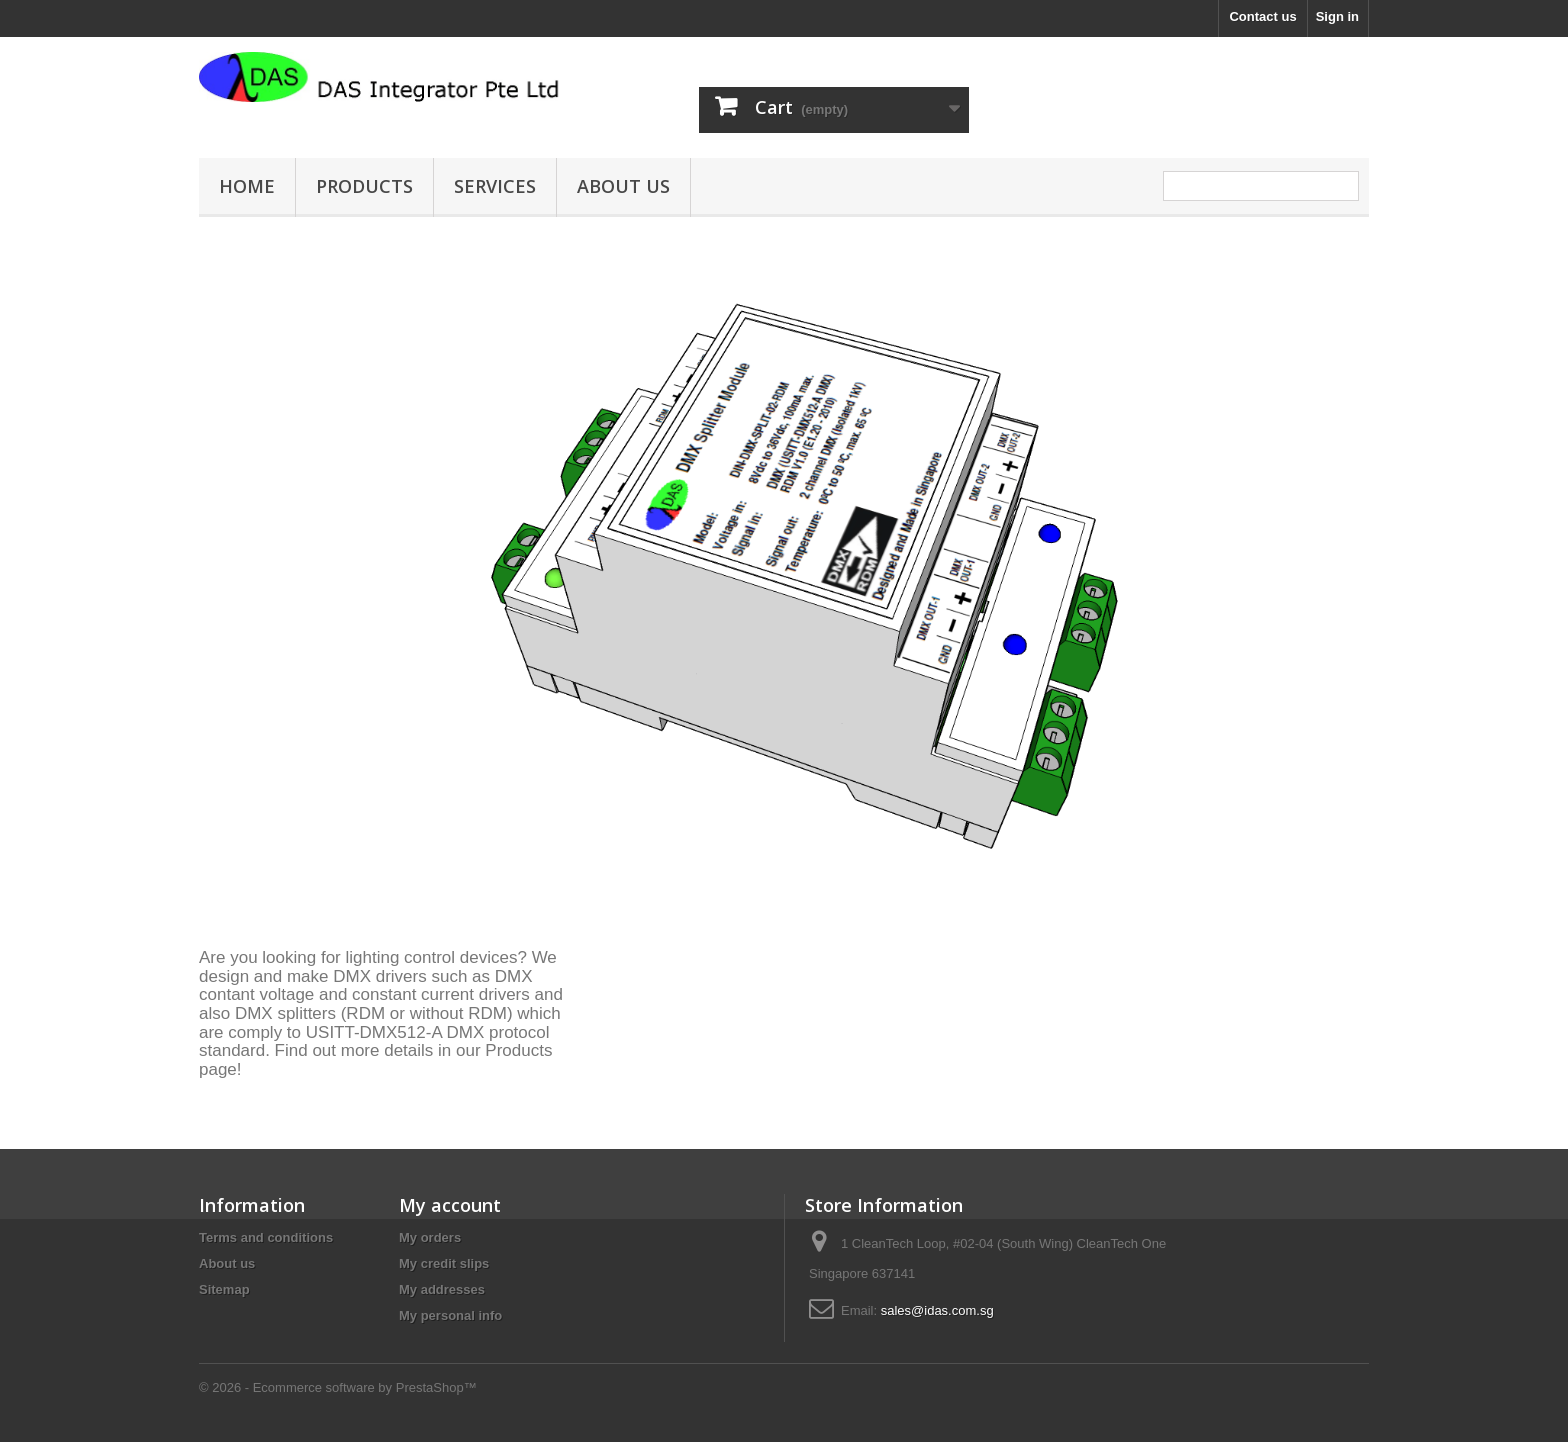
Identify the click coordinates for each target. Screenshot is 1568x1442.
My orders (430, 1237)
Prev (1283, 890)
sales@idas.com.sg (937, 1310)
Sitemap (224, 1289)
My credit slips (444, 1263)
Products (364, 186)
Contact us (1262, 16)
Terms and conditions (266, 1237)
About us (623, 186)
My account (450, 1205)
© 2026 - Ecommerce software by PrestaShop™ (338, 1387)
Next (1333, 890)
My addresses (442, 1289)
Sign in (1337, 16)
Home (247, 186)
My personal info (450, 1315)
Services (495, 186)
